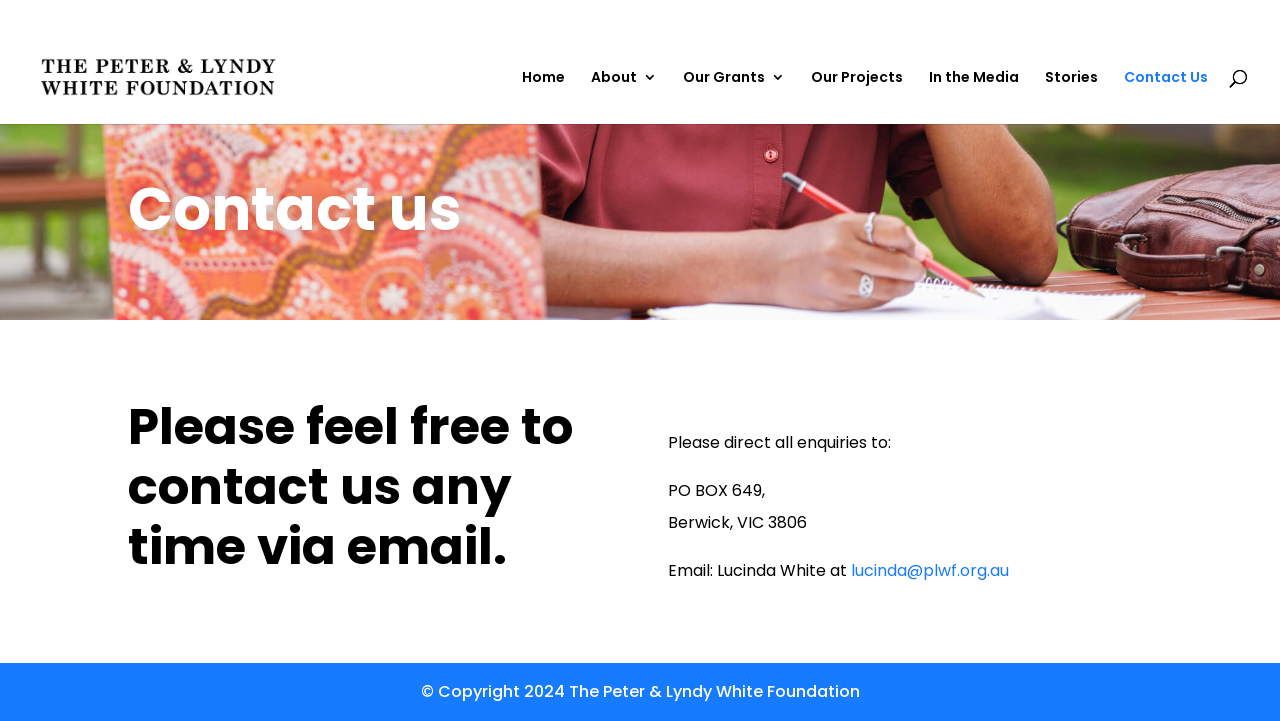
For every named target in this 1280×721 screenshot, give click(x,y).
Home (543, 78)
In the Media (974, 78)
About (614, 78)
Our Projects (857, 78)
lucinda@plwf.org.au (930, 570)
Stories (1071, 78)
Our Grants (724, 78)
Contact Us (1166, 78)
